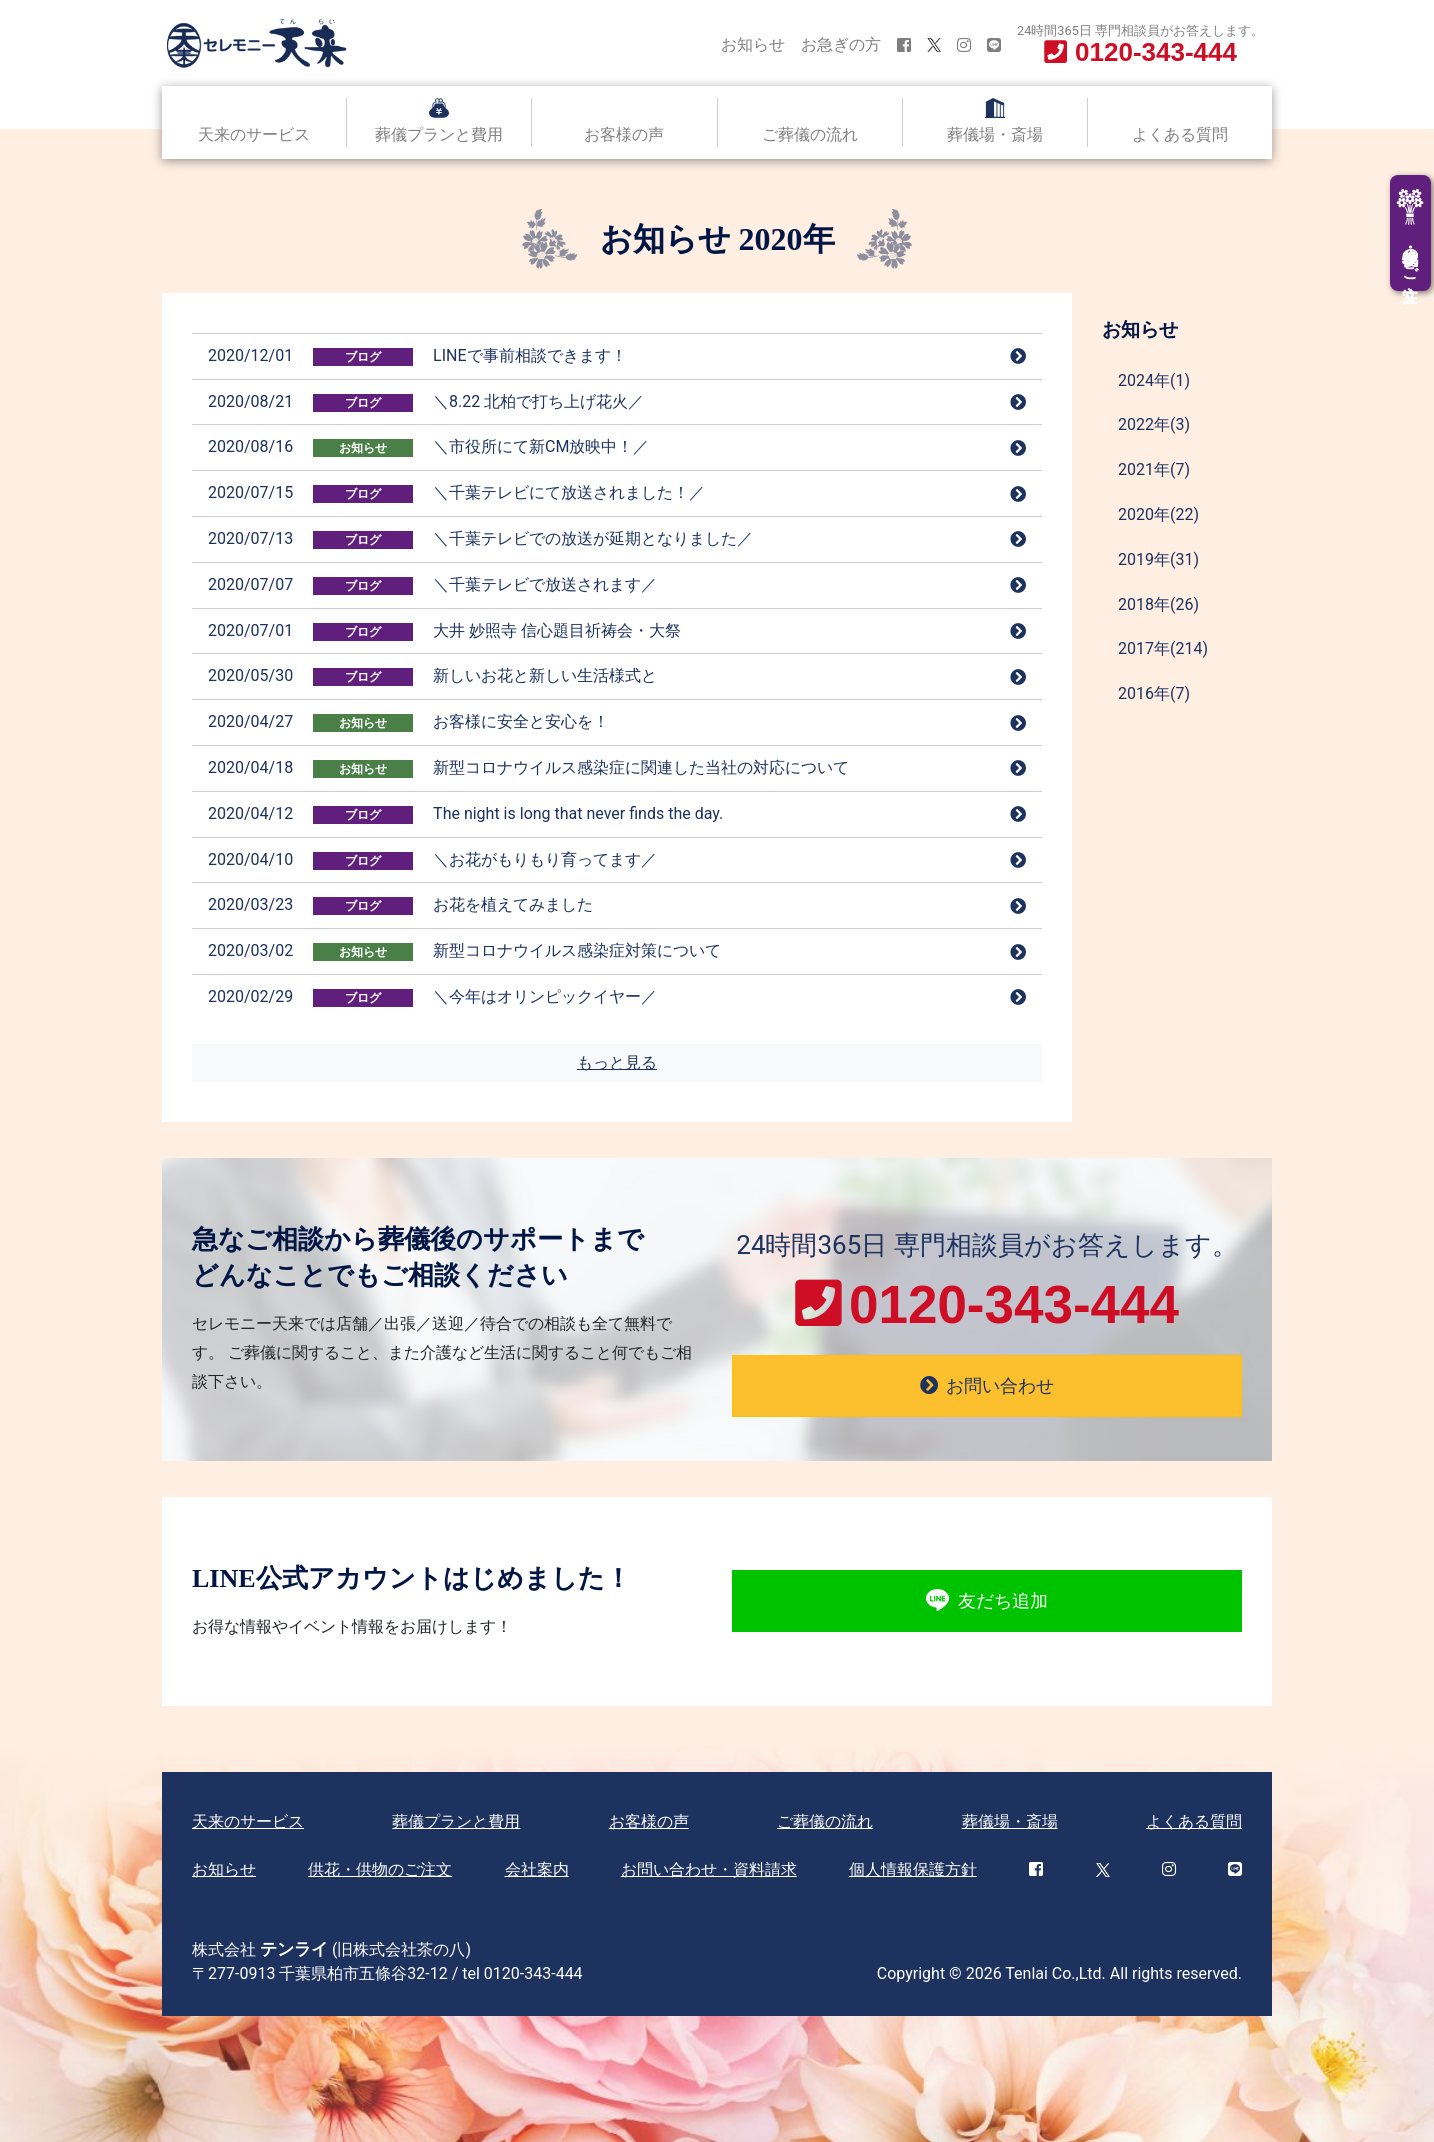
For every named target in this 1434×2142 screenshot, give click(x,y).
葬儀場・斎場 (995, 134)
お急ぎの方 (841, 44)
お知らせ (753, 44)
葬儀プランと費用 (439, 134)
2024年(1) (1154, 380)
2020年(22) (1158, 514)
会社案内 (537, 1869)
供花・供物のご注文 (380, 1869)
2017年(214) (1163, 648)
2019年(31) (1158, 559)
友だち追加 (986, 1601)
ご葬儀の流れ (810, 134)
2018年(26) (1158, 604)
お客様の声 (624, 134)
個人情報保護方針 (913, 1869)
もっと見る (617, 1062)
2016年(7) (1154, 693)
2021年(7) (1154, 469)
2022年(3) (1154, 424)
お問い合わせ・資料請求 (709, 1869)
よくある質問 (1180, 134)
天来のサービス (254, 134)
